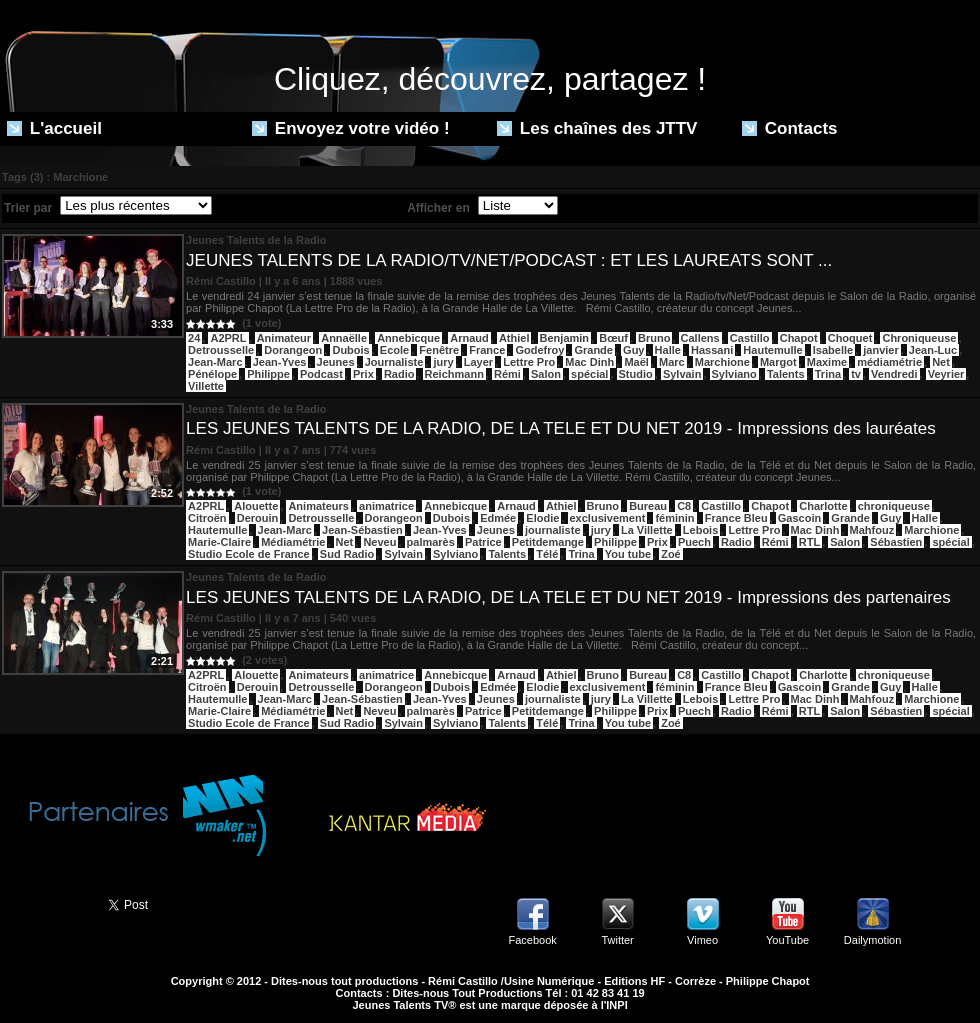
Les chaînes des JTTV (597, 128)
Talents (786, 374)
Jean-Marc (215, 362)
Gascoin (799, 518)
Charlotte (823, 506)
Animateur (284, 338)
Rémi (507, 374)
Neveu (379, 542)
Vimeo (702, 940)
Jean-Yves (280, 362)
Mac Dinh (589, 362)
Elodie (542, 518)
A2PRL (228, 338)
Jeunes (336, 362)
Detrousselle (221, 350)
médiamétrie (889, 362)
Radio (399, 374)
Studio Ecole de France (249, 554)
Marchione (722, 362)
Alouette (256, 506)
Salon (546, 374)
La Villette (647, 530)
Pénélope (212, 374)
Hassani (712, 350)
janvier (880, 350)
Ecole (394, 350)
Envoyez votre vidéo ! (351, 128)
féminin (674, 518)
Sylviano (734, 374)
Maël (636, 362)
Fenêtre (439, 350)
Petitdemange (548, 542)
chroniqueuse (894, 506)
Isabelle (833, 350)
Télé (547, 554)
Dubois (350, 350)
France (487, 350)
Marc (672, 362)
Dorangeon (293, 350)
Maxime (827, 362)
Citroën (207, 518)
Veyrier (946, 374)
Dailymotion (872, 940)
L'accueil (54, 128)
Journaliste (394, 362)
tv (856, 374)
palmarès (431, 542)
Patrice (483, 542)
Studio (636, 374)
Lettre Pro (529, 362)
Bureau (648, 506)
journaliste (553, 530)
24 (194, 338)
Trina (828, 374)
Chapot (799, 338)
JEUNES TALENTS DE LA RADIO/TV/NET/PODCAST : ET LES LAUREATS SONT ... (509, 260)
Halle (668, 350)
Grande (593, 350)
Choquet (850, 338)
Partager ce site (45, 903)
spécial (589, 374)
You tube (628, 554)
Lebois (700, 530)
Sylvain (682, 374)
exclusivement (608, 518)
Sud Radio (347, 554)
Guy (633, 350)
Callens (700, 338)
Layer (478, 362)
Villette (206, 386)
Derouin (258, 518)
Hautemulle (772, 350)
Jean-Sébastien (362, 530)
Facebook (532, 940)
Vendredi (894, 374)
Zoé (671, 554)
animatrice (386, 506)
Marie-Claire (219, 542)
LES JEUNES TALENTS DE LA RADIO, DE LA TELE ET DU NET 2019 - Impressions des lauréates (561, 428)
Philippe (268, 374)
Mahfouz (872, 530)
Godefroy (539, 350)
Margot (778, 362)
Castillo (750, 338)
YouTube (787, 940)
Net (941, 362)
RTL (809, 542)
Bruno (654, 338)
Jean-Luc (933, 350)
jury (443, 362)
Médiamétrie (293, 542)
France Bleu (736, 518)
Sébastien (896, 542)
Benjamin (565, 338)
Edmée (498, 518)
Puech (694, 542)
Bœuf (613, 338)
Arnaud (469, 338)
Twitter (617, 940)
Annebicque (408, 338)
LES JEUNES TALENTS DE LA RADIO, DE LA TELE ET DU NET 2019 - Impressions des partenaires (568, 597)
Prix (363, 374)
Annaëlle (344, 338)
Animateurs (318, 506)
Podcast (321, 374)
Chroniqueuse (919, 338)
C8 (684, 506)
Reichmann (454, 374)
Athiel (514, 338)
